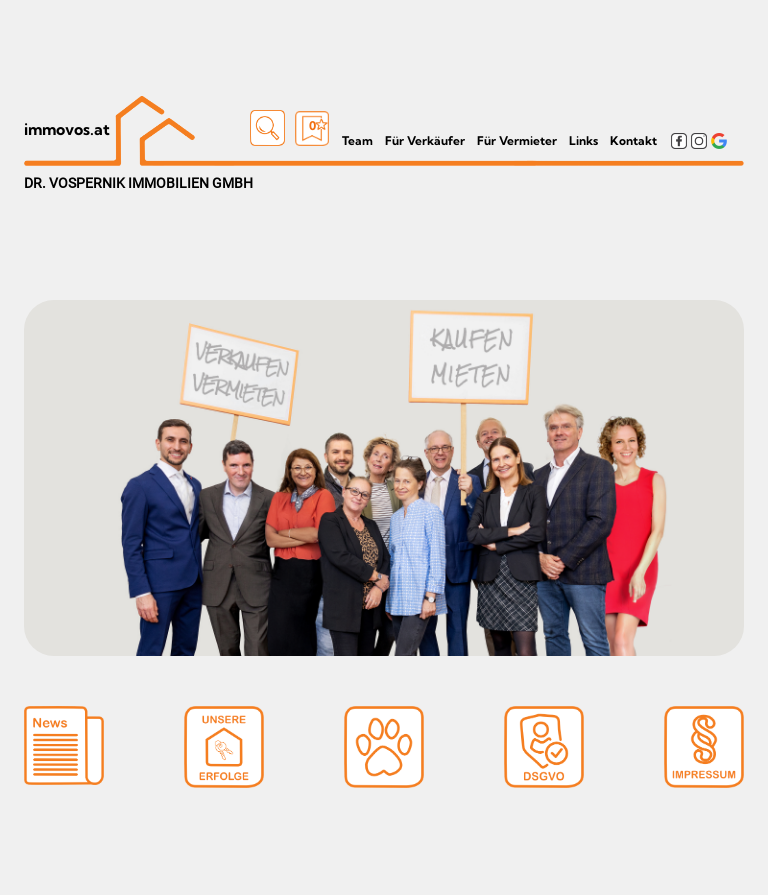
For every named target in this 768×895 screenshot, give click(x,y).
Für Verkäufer (425, 140)
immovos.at (67, 129)
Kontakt (633, 140)
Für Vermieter (517, 140)
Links (583, 140)
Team (357, 140)
